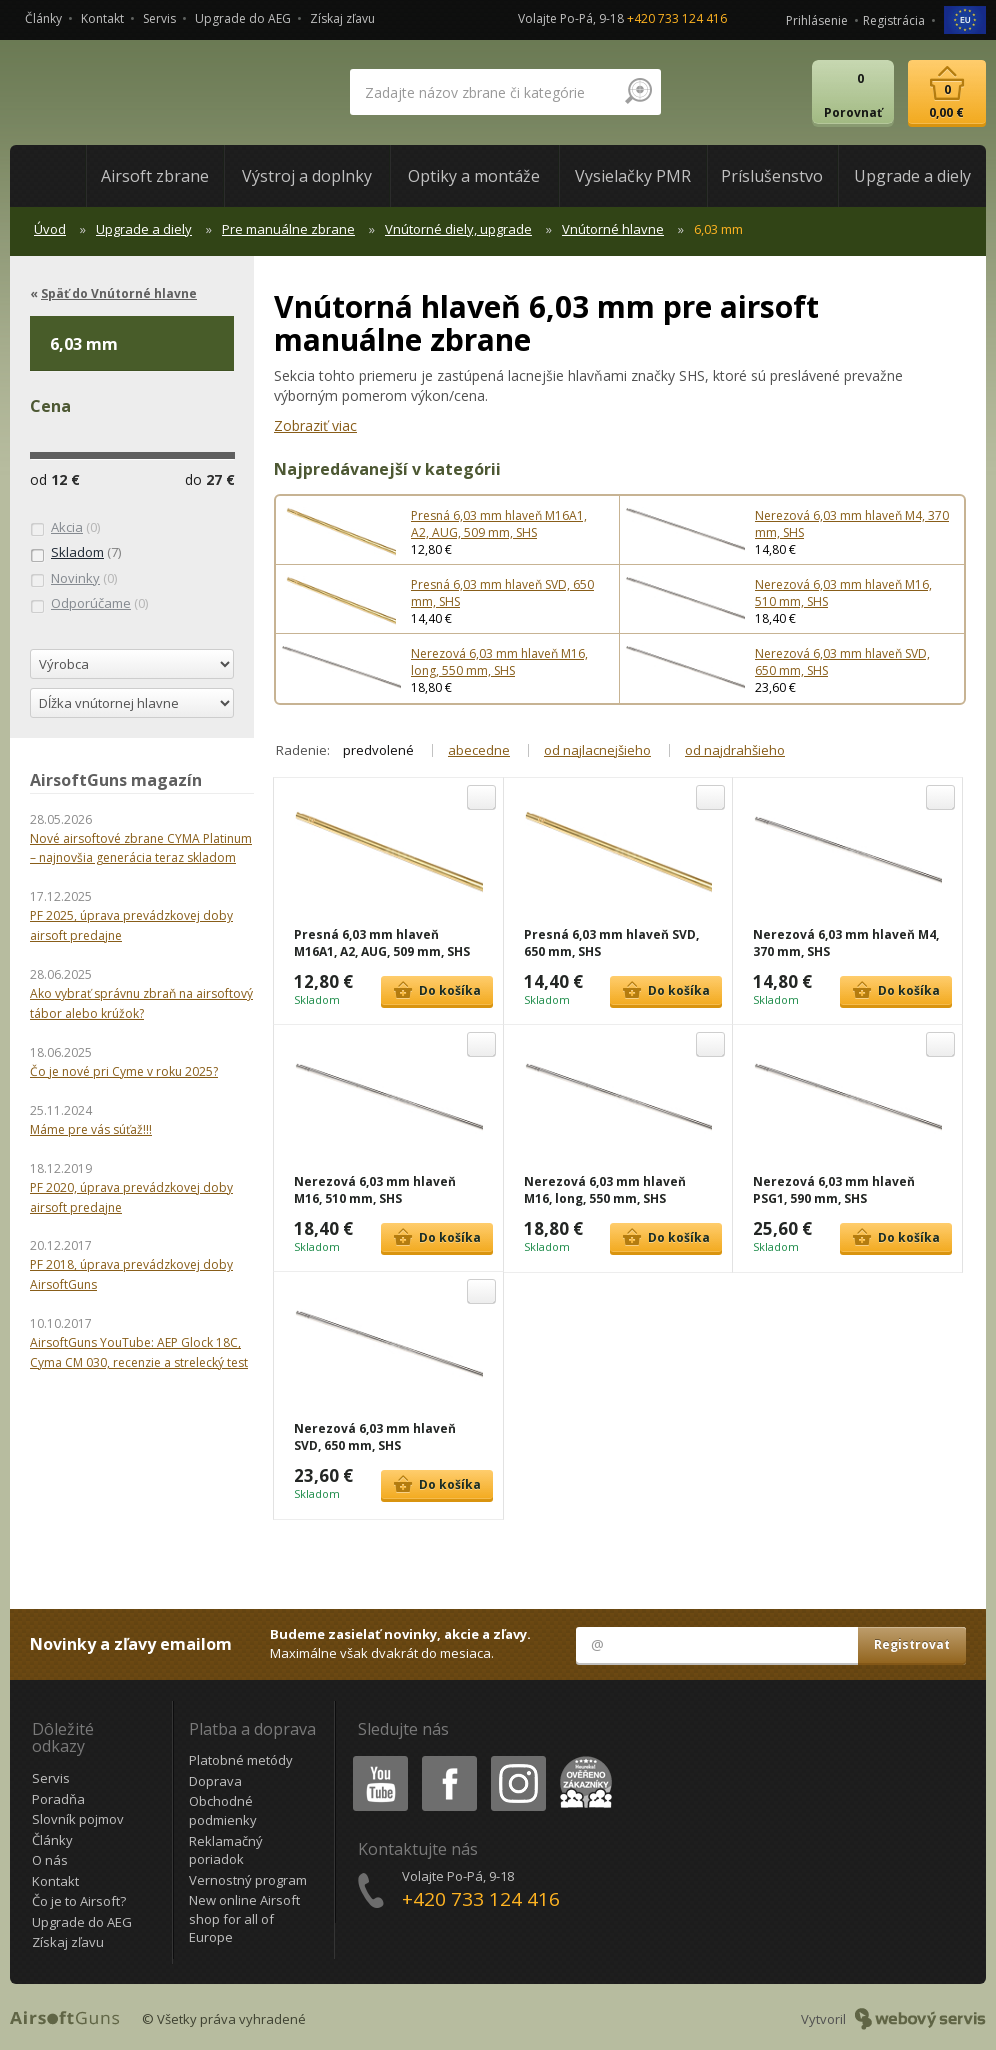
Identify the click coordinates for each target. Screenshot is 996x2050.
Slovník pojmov (78, 1819)
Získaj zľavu (342, 18)
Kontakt (102, 18)
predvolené (378, 750)
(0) (65, 528)
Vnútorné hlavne (613, 229)
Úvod (50, 229)
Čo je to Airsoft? (79, 1901)
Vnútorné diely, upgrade (458, 229)
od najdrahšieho (735, 750)
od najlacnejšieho (597, 750)
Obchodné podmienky (223, 1810)
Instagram (517, 1759)
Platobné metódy (241, 1760)
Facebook (447, 1759)
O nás (50, 1860)
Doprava (215, 1781)
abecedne (479, 750)
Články (43, 18)
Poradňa (58, 1799)
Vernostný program (248, 1880)
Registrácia (894, 20)
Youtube (374, 1759)
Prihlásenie (817, 20)
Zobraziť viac (315, 425)
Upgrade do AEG (243, 18)
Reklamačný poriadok (226, 1850)
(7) (75, 553)
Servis (159, 18)
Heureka (582, 1759)
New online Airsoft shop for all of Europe (244, 1918)
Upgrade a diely (144, 229)
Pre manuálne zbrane (288, 229)
